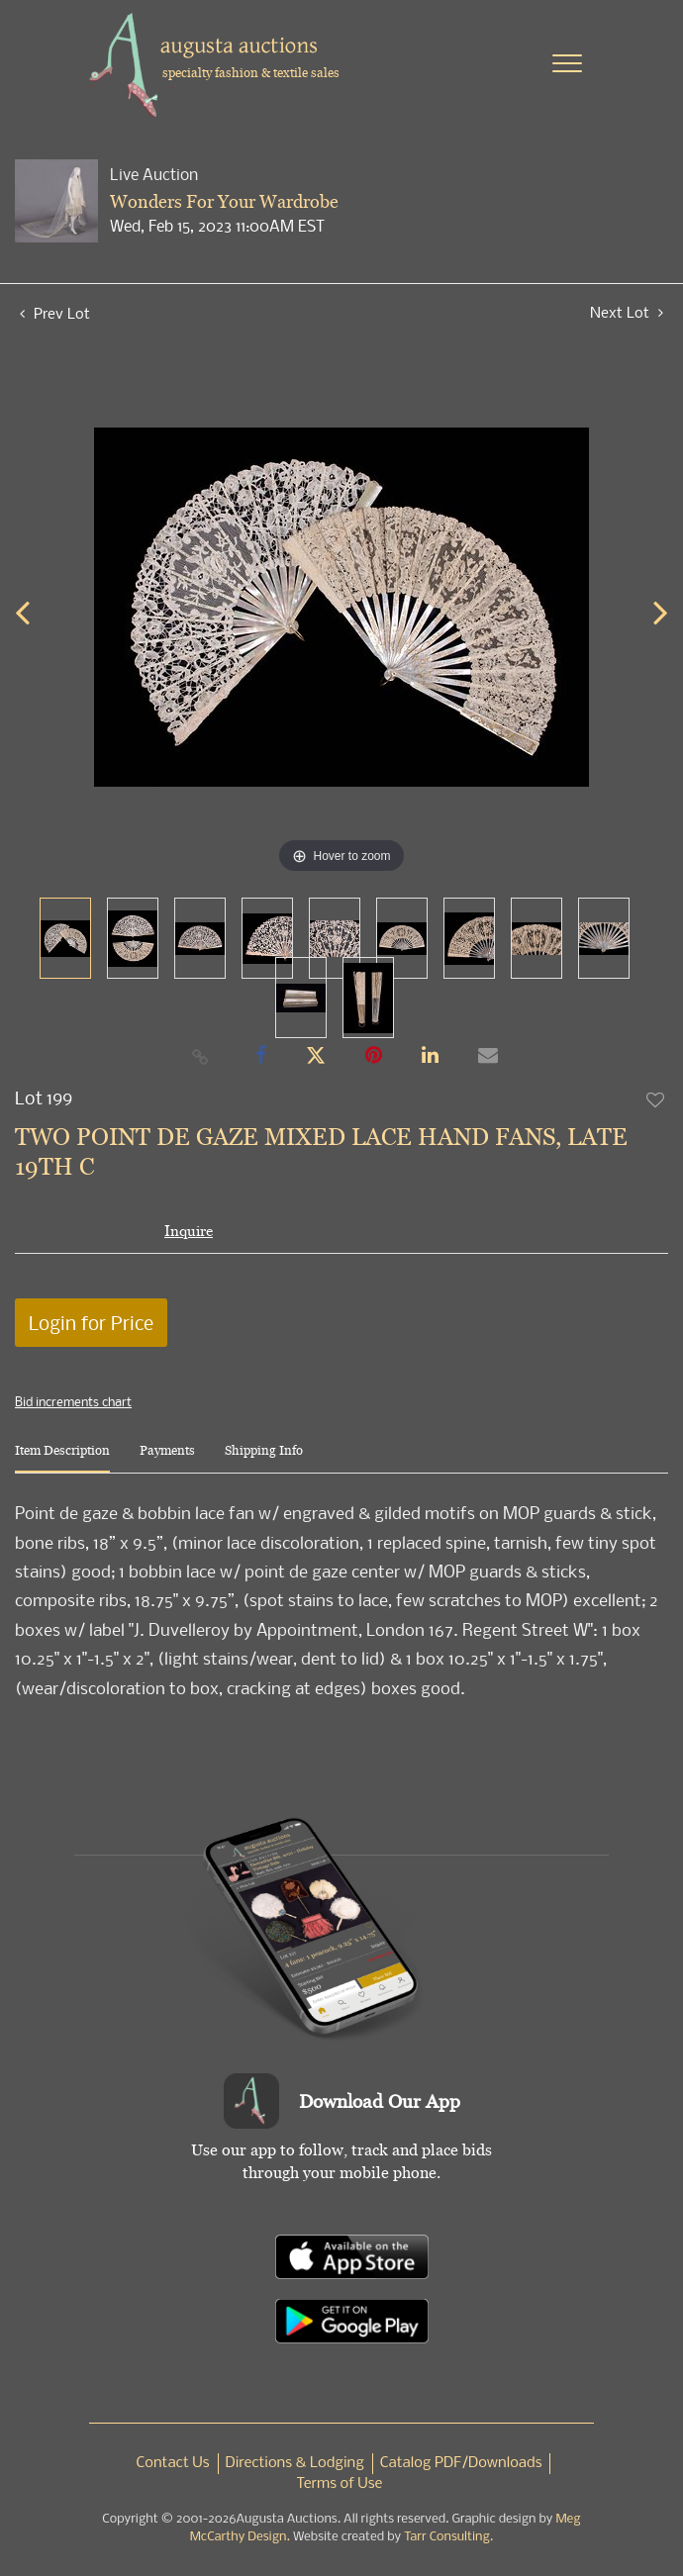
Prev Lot (55, 313)
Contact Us (173, 2463)
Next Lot (626, 312)
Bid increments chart (73, 1401)
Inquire (188, 1230)
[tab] (62, 1458)
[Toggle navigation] (567, 63)
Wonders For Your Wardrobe (224, 201)
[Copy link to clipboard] (201, 1056)
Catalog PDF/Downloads (461, 2463)
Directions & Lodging (295, 2463)
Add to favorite (656, 1099)
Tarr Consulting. (448, 2536)
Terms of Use (340, 2484)
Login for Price (91, 1322)
